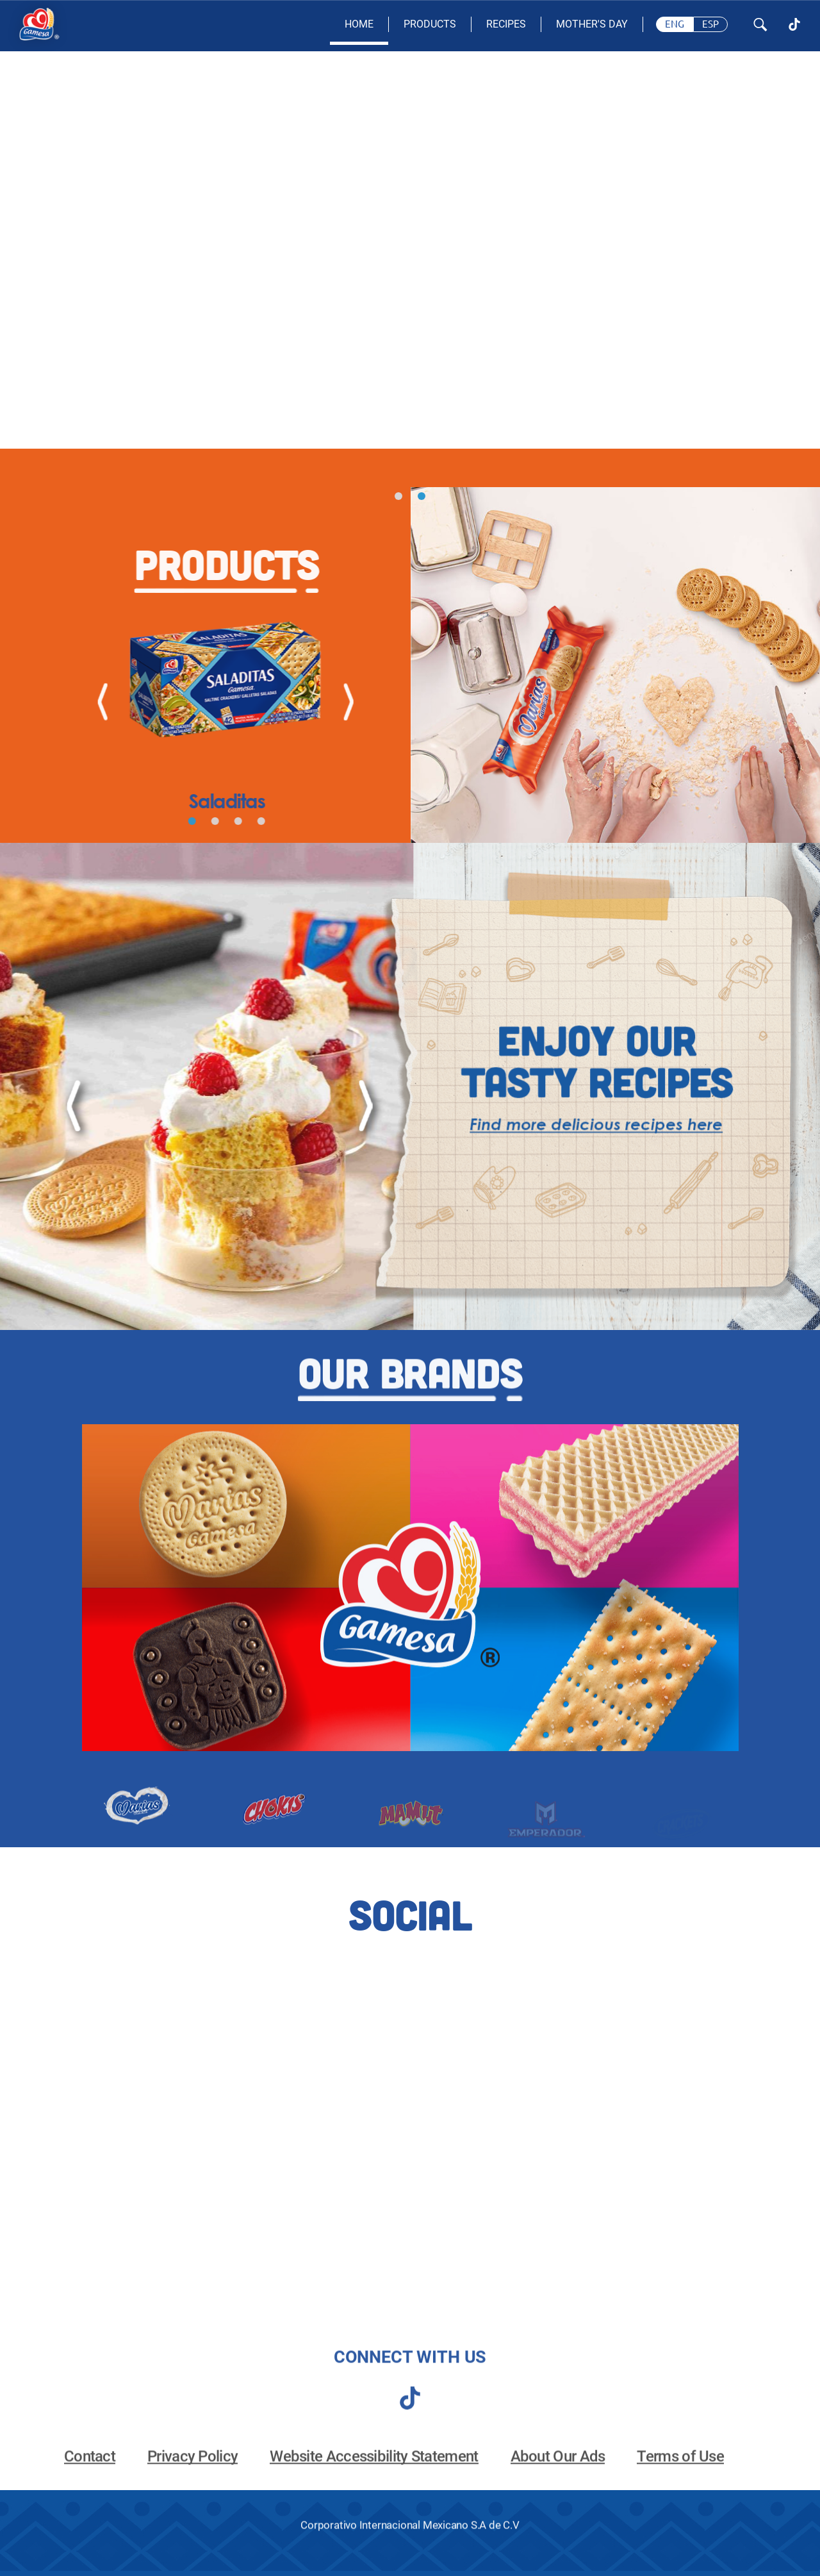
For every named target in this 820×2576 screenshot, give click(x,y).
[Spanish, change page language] (710, 24)
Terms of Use (680, 2471)
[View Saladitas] (213, 702)
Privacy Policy (192, 2471)
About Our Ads (558, 2471)
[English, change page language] (675, 24)
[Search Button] (760, 24)
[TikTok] (794, 24)
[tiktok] (410, 2411)
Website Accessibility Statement (374, 2471)
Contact (89, 2471)
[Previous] (89, 701)
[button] (398, 496)
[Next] (335, 701)
